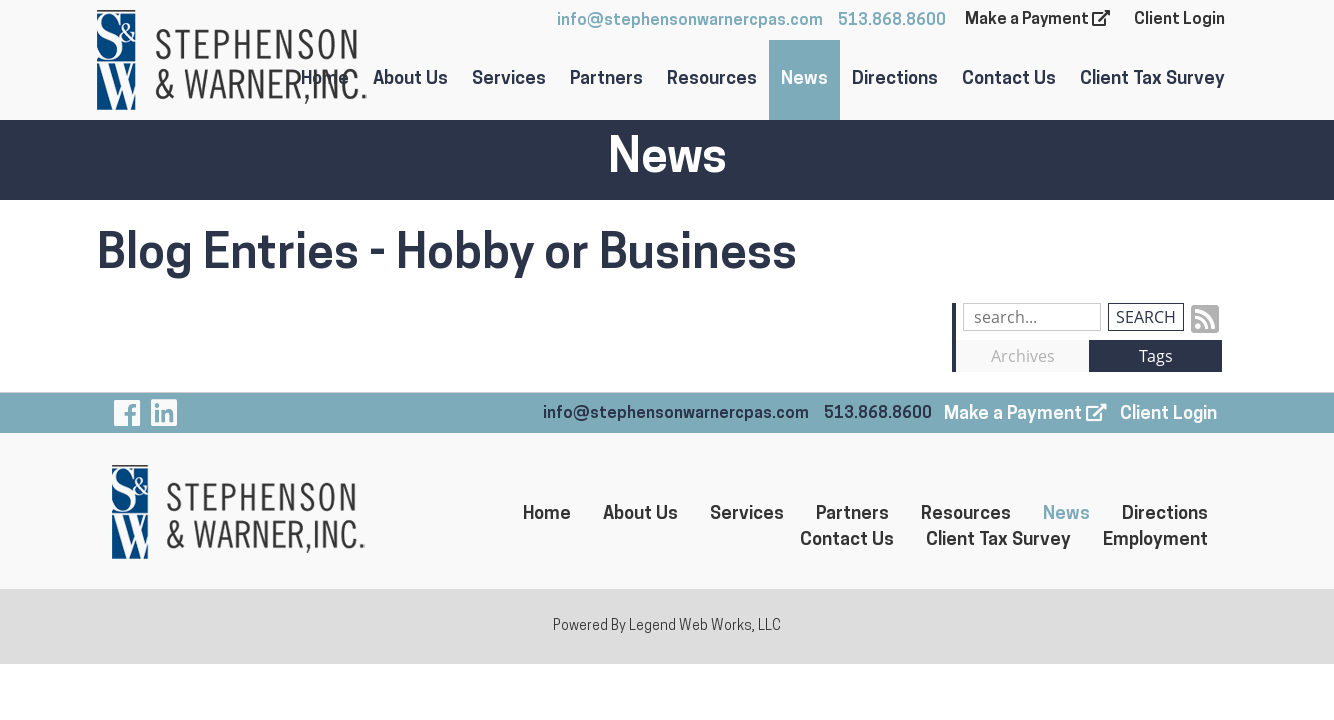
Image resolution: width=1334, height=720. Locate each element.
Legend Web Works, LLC (705, 626)
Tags (1156, 356)
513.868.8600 (892, 21)
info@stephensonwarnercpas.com (690, 21)
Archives (1023, 356)
